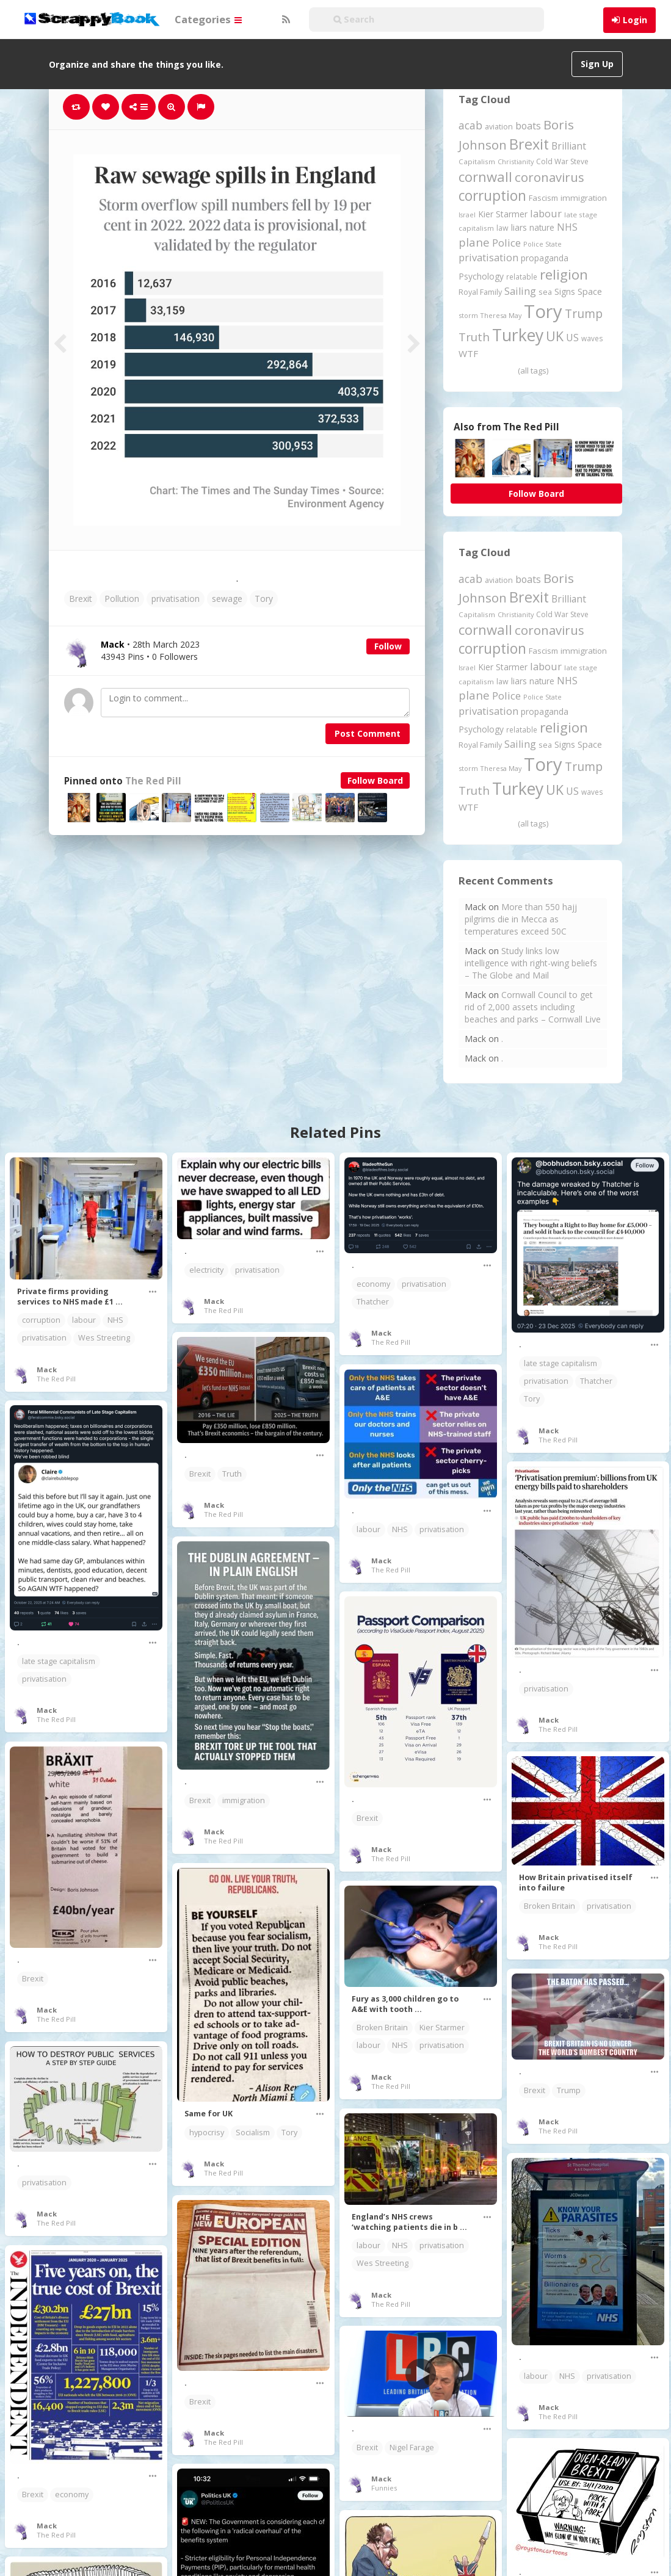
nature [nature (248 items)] (541, 227)
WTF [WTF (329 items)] (468, 353)
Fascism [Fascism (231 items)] (543, 197)
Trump (569, 2090)
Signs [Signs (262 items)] (564, 291)
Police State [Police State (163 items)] (542, 243)
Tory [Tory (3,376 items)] (543, 311)
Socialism (253, 2132)
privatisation (175, 598)
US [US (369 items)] (572, 337)
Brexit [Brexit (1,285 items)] (529, 144)
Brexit (80, 598)
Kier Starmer (442, 2027)
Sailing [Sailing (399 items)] (520, 291)
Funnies (384, 2487)
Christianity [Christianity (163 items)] (516, 161)
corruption (41, 1320)
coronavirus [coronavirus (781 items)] (549, 177)
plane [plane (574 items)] (474, 242)
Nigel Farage (412, 2447)
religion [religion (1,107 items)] (564, 274)
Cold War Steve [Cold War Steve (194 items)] (562, 161)
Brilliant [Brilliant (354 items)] (568, 146)
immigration (243, 1800)
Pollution (121, 598)
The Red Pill (153, 781)
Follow (388, 646)
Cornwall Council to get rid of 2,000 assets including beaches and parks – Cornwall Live (533, 1007)
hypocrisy (206, 2132)
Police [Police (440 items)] (506, 243)
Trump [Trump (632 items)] (584, 314)
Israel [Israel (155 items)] (467, 215)
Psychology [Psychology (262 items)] (481, 276)
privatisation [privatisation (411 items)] (488, 257)
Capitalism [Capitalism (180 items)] (477, 161)
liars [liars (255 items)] (519, 227)
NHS (115, 1320)
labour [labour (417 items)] (546, 213)
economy (373, 1284)
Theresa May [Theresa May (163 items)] (501, 315)
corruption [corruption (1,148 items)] (492, 195)
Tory (264, 598)
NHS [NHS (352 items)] (567, 227)
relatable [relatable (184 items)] (521, 276)
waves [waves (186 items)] (592, 338)
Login (635, 20)
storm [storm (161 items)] (468, 315)
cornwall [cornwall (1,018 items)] (485, 176)
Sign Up (597, 64)
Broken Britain (549, 1906)
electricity (206, 1270)
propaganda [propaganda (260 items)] (544, 258)
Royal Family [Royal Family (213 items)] (480, 292)
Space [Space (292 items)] (590, 291)
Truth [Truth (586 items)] (474, 336)
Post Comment (368, 733)
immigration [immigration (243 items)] (583, 197)
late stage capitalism (560, 1363)
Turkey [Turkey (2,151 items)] (517, 335)
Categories (208, 19)
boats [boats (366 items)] (528, 125)
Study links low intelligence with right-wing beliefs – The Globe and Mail (531, 963)
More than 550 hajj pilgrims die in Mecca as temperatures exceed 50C (521, 919)
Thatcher (373, 1302)
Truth (232, 1474)
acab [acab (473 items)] (470, 125)
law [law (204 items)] (502, 228)
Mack (47, 1369)
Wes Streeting (104, 1338)
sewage (227, 598)
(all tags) (533, 370)
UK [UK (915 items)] (555, 336)
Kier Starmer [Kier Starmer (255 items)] (503, 214)
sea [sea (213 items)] (545, 292)
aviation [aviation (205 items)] (499, 126)
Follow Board (375, 780)
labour (84, 1320)
